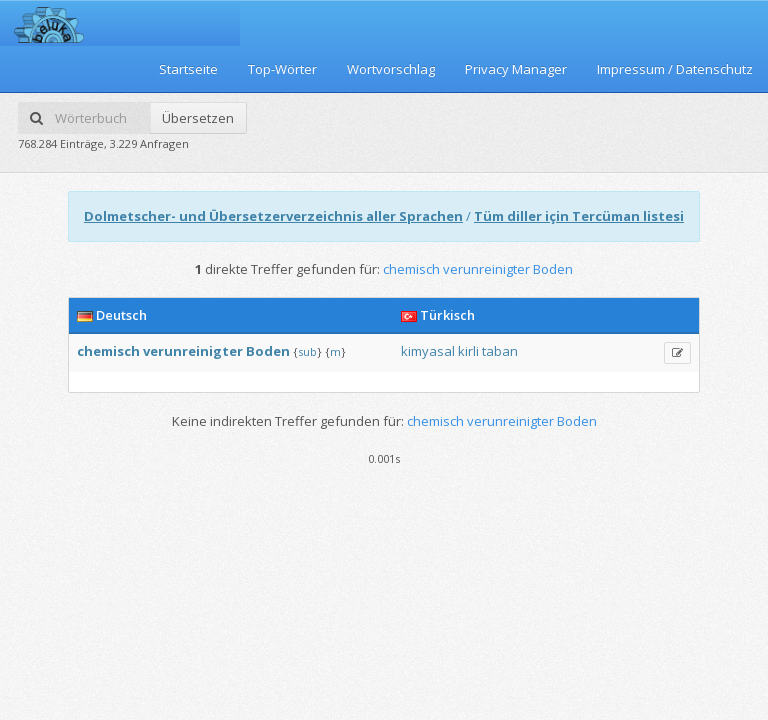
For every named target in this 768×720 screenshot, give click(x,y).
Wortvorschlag (391, 69)
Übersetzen (198, 118)
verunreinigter (193, 351)
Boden (268, 351)
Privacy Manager (516, 69)
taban (500, 351)
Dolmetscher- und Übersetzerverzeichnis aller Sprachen (273, 216)
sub (307, 351)
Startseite (188, 69)
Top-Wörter (282, 69)
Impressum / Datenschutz (675, 69)
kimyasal (428, 351)
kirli (468, 351)
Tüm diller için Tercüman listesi (579, 216)
